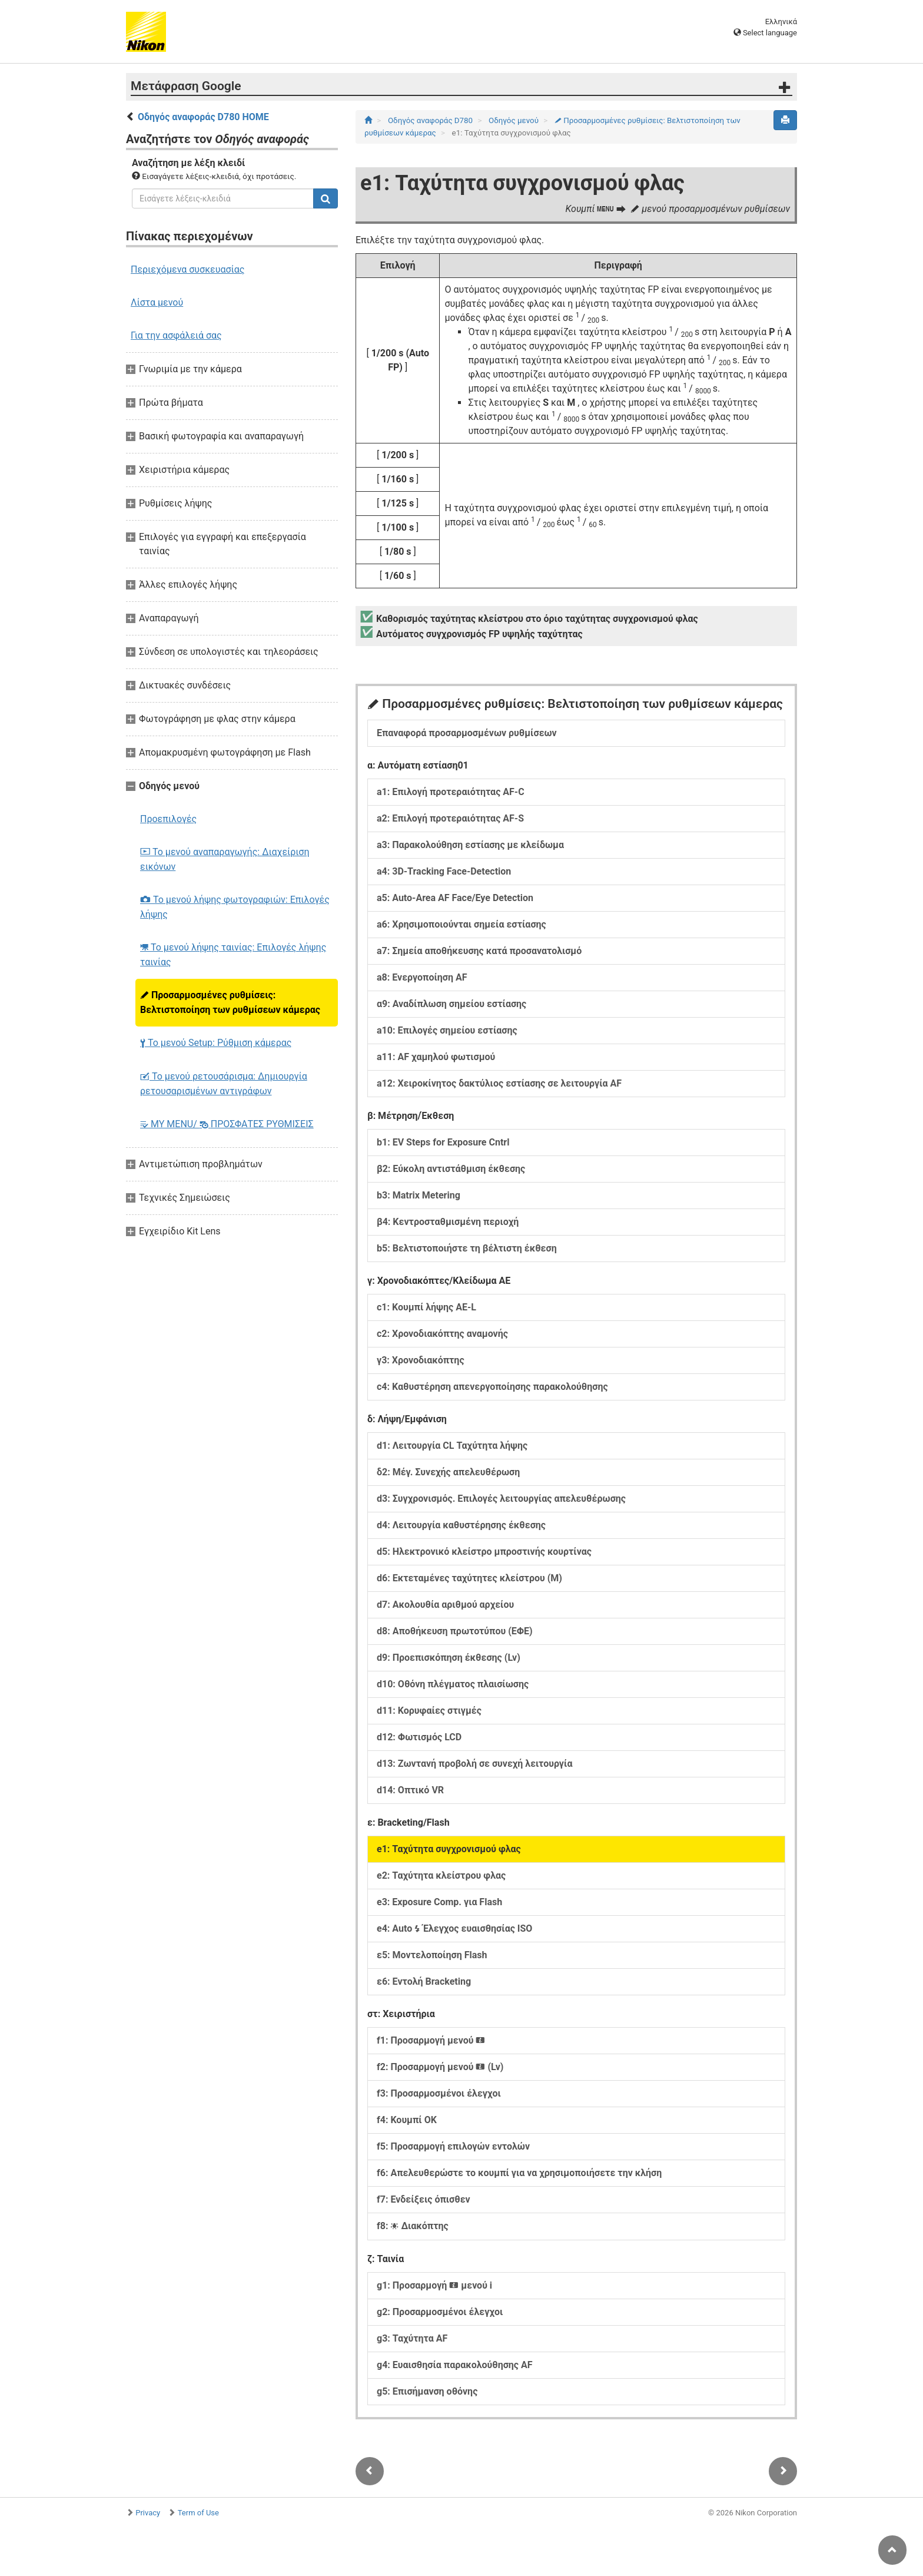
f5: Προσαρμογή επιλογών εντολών (453, 2146)
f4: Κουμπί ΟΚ (407, 2119)
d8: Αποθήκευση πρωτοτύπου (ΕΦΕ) (455, 1631)
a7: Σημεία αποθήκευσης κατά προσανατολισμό (479, 950)
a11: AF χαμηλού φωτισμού (436, 1056)
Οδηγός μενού (514, 120)
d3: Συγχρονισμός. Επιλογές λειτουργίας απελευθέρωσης (501, 1498)
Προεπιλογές (168, 819)
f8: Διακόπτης (413, 2225)
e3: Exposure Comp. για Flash (439, 1902)
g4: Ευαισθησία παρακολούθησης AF (455, 2364)
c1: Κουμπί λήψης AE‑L (426, 1307)
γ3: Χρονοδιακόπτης (420, 1360)
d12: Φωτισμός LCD (419, 1737)
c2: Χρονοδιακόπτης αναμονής (442, 1333)
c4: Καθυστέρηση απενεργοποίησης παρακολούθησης (492, 1386)
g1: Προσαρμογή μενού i (434, 2285)
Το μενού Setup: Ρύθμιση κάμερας (215, 1042)
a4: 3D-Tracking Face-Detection (444, 871)
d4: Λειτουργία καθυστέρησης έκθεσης (461, 1525)
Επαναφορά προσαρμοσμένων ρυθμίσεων (467, 733)
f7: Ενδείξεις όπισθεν (423, 2199)
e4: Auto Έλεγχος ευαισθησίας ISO (454, 1928)
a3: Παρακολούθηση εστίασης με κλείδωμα (470, 844)
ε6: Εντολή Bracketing (424, 1981)
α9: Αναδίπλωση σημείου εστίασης (451, 1003)
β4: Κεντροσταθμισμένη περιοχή (448, 1221)
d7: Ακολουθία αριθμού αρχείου (445, 1604)
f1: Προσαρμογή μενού (431, 2040)
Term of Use (198, 2512)
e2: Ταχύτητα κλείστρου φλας (441, 1875)
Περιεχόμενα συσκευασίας (187, 269)
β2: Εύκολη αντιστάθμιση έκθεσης (451, 1168)
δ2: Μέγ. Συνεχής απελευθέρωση (448, 1472)
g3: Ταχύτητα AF (412, 2338)
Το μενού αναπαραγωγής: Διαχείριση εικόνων (224, 859)
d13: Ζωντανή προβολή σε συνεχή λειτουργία (474, 1763)
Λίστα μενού (157, 302)
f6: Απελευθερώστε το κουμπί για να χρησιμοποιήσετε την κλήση (519, 2172)
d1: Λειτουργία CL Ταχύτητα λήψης (452, 1445)
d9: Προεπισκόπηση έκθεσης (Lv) (448, 1657)
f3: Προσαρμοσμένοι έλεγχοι (439, 2093)
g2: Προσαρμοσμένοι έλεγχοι (440, 2311)
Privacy (147, 2512)
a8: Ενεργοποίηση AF (422, 977)
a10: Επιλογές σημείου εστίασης (447, 1030)
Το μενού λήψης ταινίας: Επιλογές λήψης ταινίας (233, 955)
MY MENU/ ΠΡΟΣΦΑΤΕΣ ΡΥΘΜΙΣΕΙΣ (227, 1124)
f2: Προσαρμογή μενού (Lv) (440, 2066)
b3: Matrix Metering (418, 1195)
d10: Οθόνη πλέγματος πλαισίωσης (453, 1684)
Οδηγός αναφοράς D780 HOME (203, 116)
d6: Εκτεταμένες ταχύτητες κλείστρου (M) (469, 1578)
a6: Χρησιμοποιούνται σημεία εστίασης (461, 924)
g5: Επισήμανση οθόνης (427, 2391)
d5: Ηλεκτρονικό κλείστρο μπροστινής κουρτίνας (484, 1551)
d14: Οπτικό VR (410, 1790)
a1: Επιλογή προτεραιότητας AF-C (450, 791)
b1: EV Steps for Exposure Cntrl (443, 1142)
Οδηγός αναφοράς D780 (431, 120)
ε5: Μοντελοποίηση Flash (432, 1955)
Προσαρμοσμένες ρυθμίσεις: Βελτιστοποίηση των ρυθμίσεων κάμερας (230, 1002)
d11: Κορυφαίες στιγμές (429, 1710)
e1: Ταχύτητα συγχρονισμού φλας (449, 1849)
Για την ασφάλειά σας (176, 335)
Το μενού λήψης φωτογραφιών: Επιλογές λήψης (235, 907)
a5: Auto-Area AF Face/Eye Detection (455, 897)
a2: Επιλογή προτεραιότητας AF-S (450, 818)
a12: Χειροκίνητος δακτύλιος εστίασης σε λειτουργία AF (499, 1083)
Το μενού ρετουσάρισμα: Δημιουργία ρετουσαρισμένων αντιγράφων (223, 1084)
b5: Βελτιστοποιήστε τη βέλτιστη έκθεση (467, 1248)
